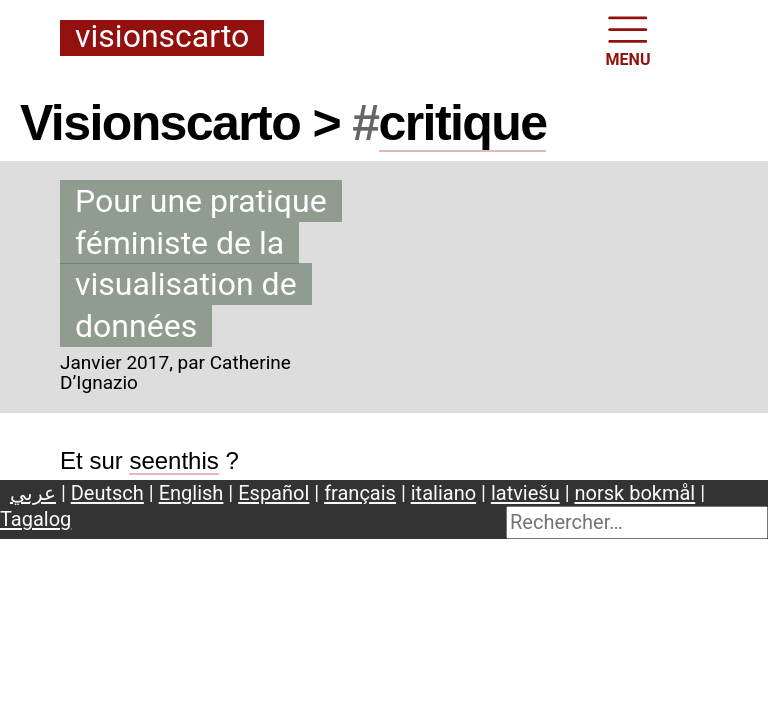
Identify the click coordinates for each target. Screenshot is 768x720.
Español (273, 493)
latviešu (525, 493)
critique (463, 123)
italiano (443, 493)
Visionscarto (162, 37)
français (360, 493)
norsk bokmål (635, 493)
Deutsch (107, 493)
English (191, 493)
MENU (628, 39)
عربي (33, 493)
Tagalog (35, 519)
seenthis (173, 460)
